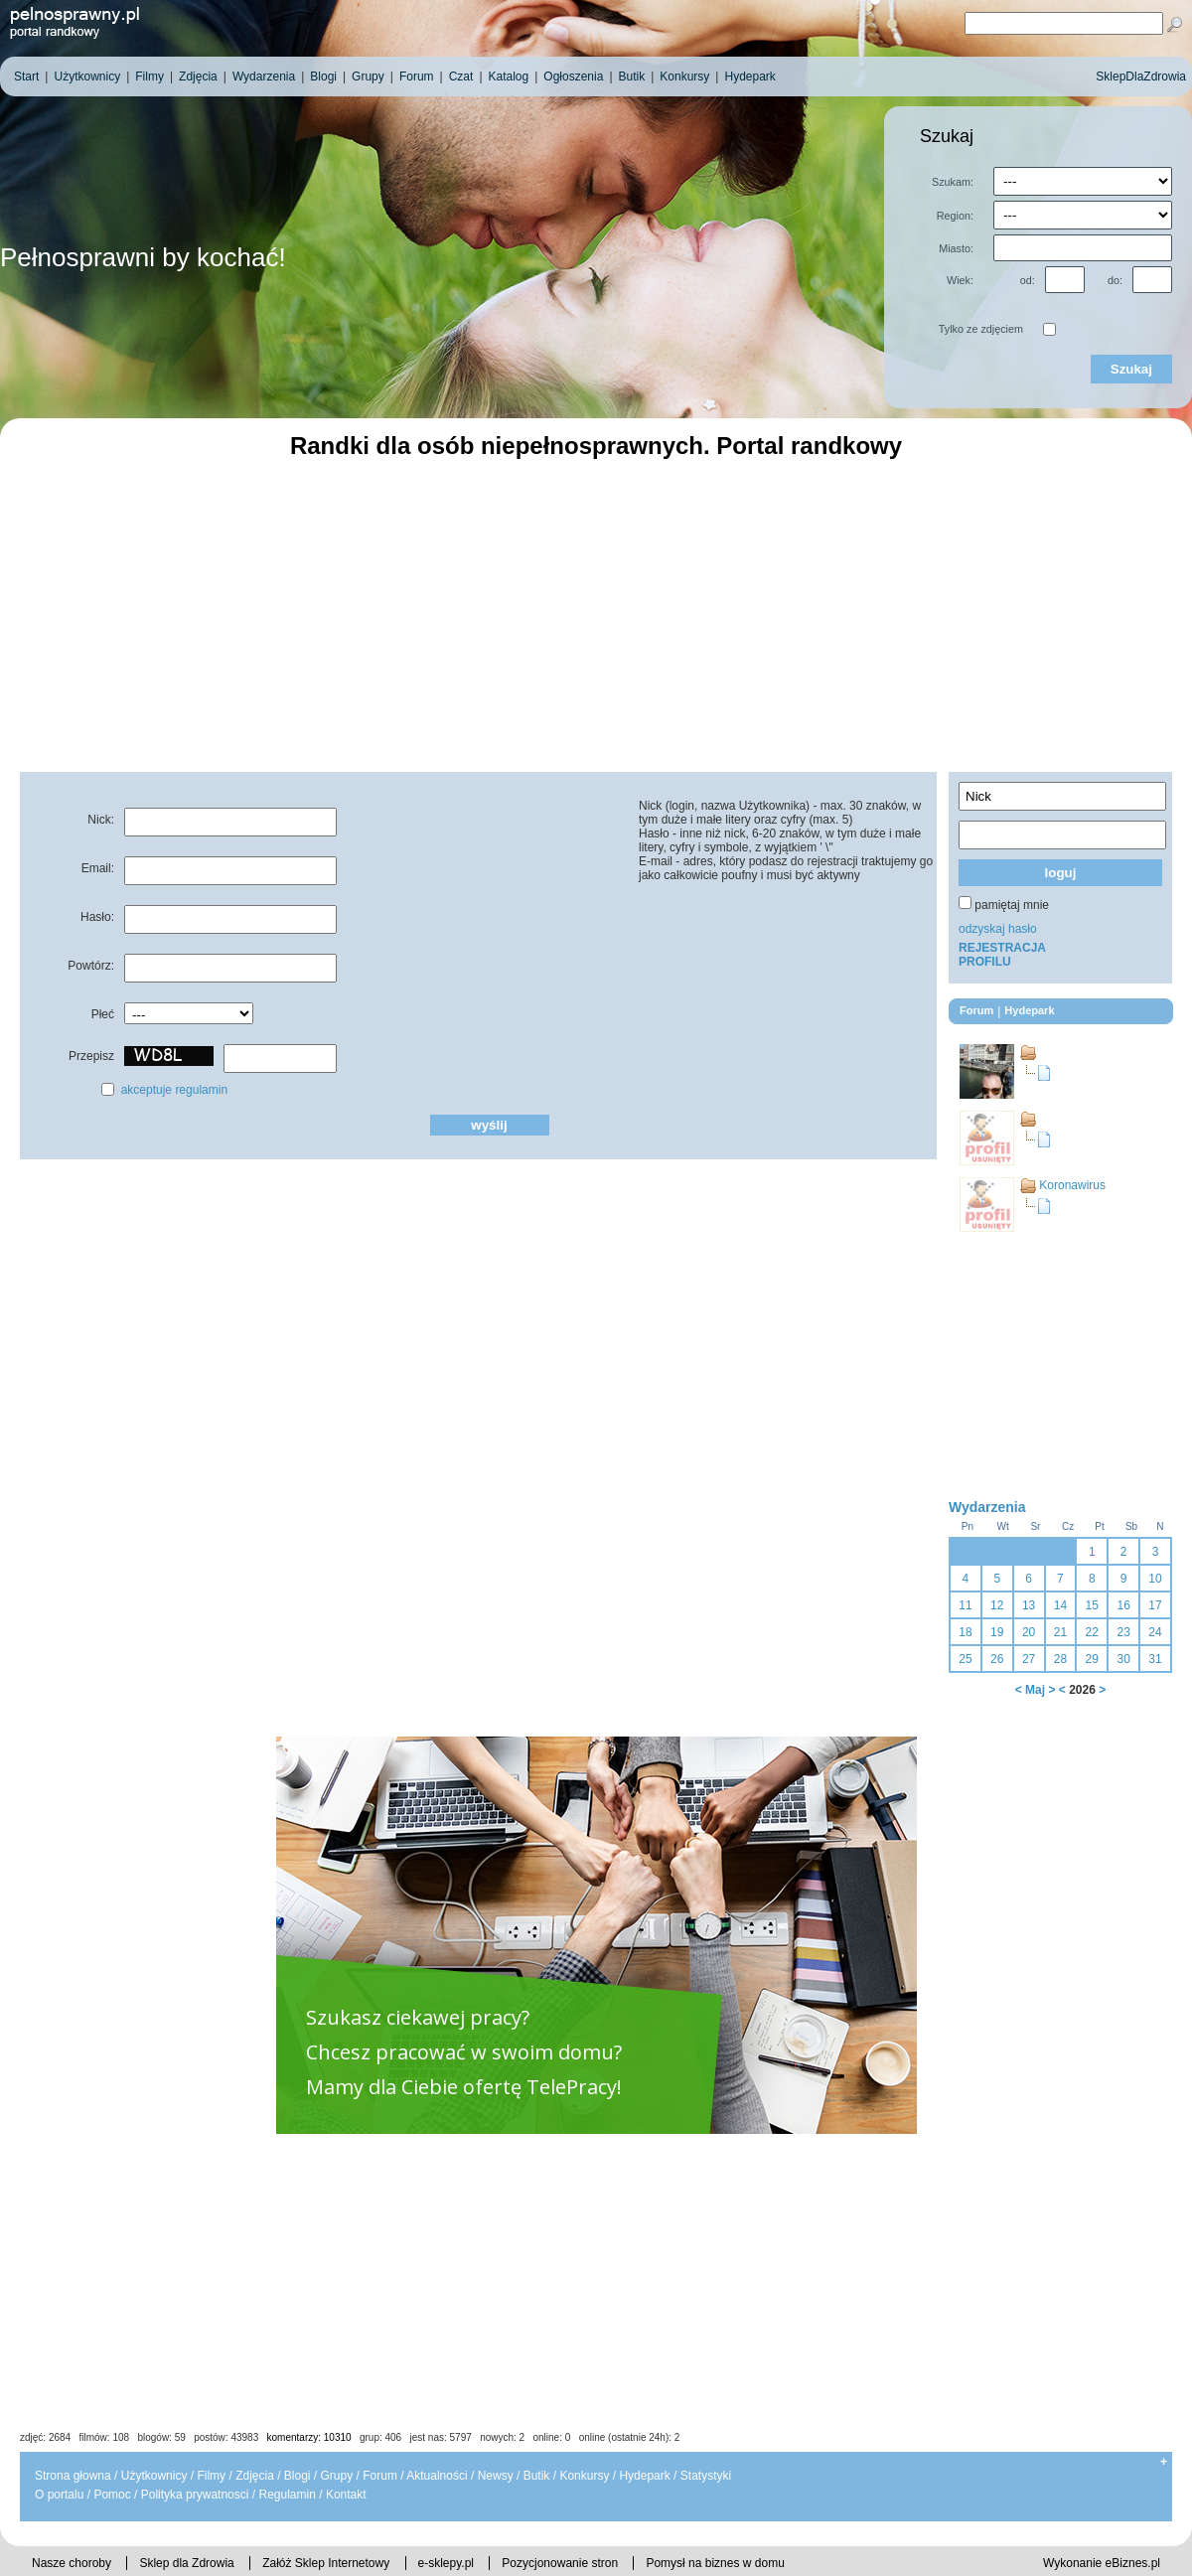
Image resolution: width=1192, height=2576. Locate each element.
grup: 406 (380, 2437)
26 (996, 1659)
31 (1154, 1659)
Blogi (297, 2476)
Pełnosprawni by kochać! (143, 257)
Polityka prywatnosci (195, 2494)
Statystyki (705, 2476)
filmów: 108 (104, 2437)
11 (965, 1605)
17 (1154, 1605)
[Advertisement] (596, 613)
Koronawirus (1072, 1185)
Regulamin (286, 2494)
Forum (380, 2476)
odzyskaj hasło (998, 929)
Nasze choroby (71, 2563)
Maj (1035, 1690)
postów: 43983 (226, 2437)
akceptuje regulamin (174, 1090)
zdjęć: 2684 (45, 2437)
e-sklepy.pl (446, 2563)
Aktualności (436, 2476)
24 (1154, 1632)
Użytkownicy (154, 2476)
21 (1060, 1632)
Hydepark (644, 2476)
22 (1092, 1632)
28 (1060, 1659)
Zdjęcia (254, 2476)
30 (1123, 1659)
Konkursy (584, 2476)
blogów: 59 (161, 2437)
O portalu (59, 2494)
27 (1028, 1659)
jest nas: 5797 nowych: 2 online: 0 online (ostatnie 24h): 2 (545, 2437)
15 (1092, 1605)
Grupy (337, 2476)
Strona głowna (73, 2476)
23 (1123, 1632)
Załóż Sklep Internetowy (325, 2563)
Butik (536, 2476)
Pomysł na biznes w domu (715, 2563)
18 (965, 1632)
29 (1092, 1659)
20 (1028, 1632)
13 (1028, 1605)
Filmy (211, 2476)
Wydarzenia (987, 1507)
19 (996, 1632)
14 (1060, 1605)
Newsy (496, 2476)
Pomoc (111, 2494)
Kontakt (346, 2494)
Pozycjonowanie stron (560, 2563)
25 (965, 1659)
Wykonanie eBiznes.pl (1101, 2563)
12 (996, 1605)
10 (1154, 1579)
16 (1123, 1605)
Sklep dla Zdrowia (186, 2563)
